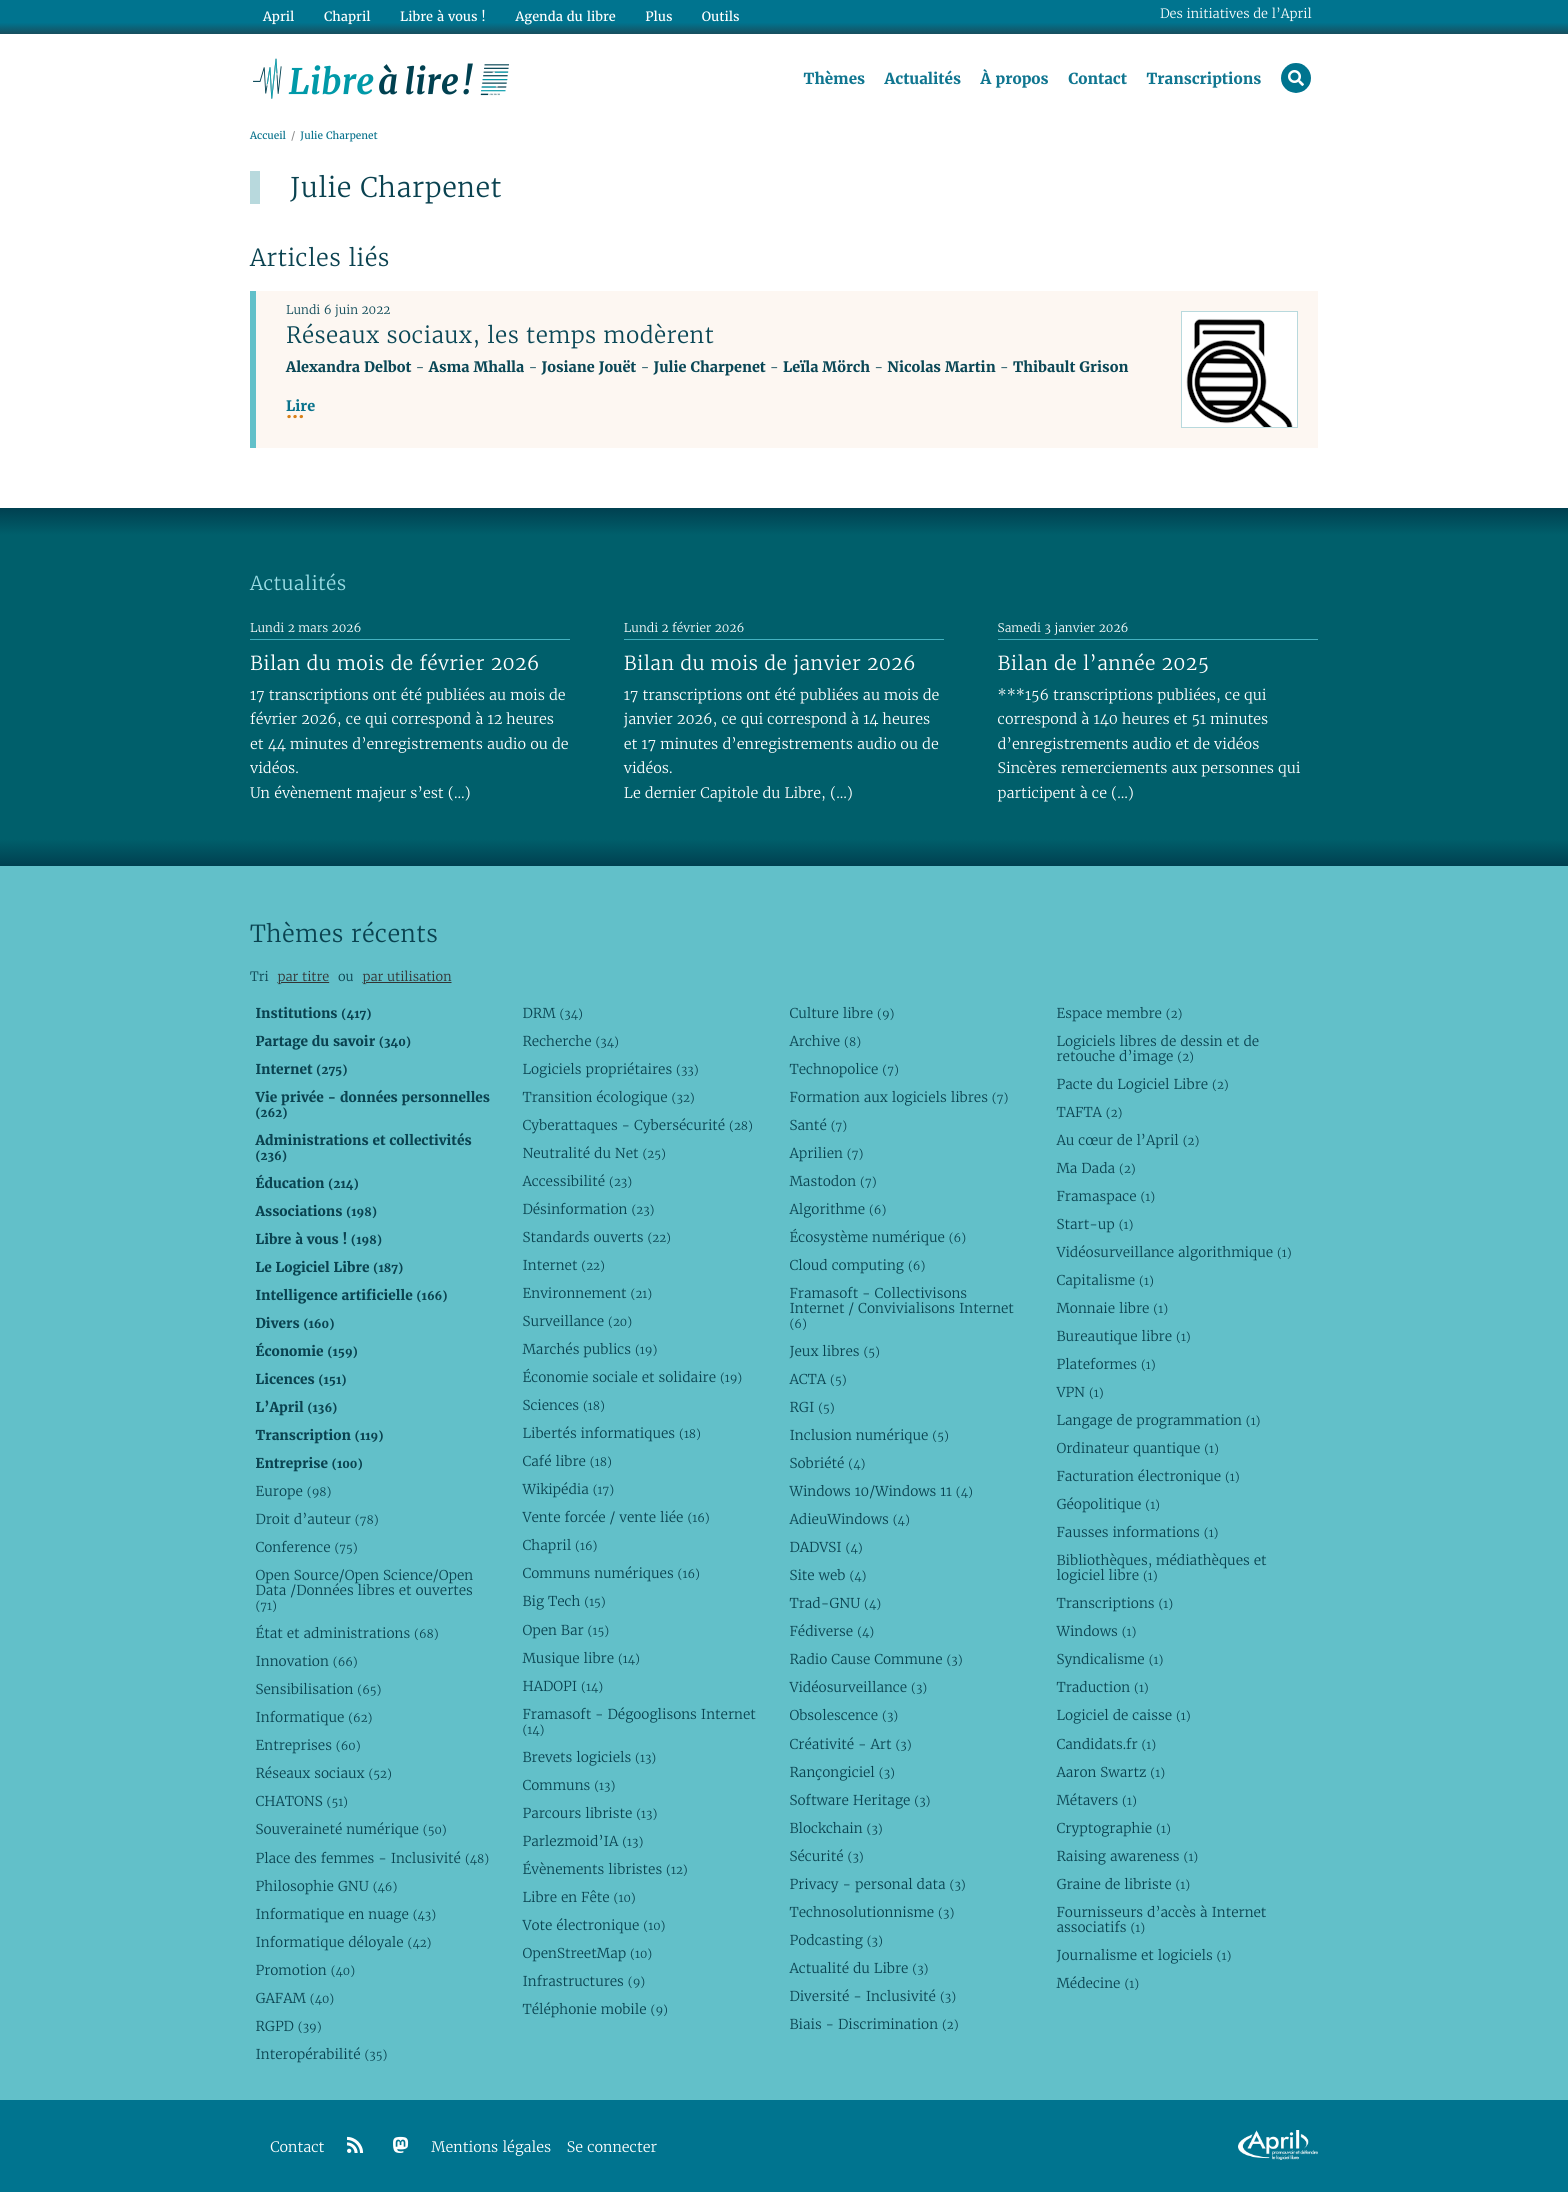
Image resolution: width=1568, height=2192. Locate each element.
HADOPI (562, 1686)
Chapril (559, 1546)
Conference (306, 1547)
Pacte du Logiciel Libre (1142, 1084)
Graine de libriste (1123, 1884)
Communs (568, 1785)
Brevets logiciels (589, 1757)
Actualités (922, 79)
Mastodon (832, 1181)
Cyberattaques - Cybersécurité (637, 1125)
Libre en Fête (578, 1897)
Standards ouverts (596, 1237)
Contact (1097, 79)
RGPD (288, 2026)
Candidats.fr (1106, 1744)
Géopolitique (1108, 1505)
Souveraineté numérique (350, 1830)
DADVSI (825, 1547)
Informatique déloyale (343, 1942)
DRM (552, 1013)
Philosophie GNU (326, 1886)
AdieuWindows (849, 1519)
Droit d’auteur (316, 1519)
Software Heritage (859, 1800)
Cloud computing (857, 1265)
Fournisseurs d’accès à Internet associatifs (1161, 1919)
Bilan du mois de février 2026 (395, 663)
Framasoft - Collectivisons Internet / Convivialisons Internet (901, 1308)
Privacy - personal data (877, 1884)
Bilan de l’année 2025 (1104, 663)
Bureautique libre (1123, 1336)
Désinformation (588, 1209)
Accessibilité (577, 1181)
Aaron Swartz (1110, 1772)
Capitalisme (1104, 1280)
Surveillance (577, 1321)
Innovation (306, 1661)
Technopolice (843, 1069)
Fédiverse (831, 1632)
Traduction (1102, 1688)
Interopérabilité (321, 2054)
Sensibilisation (318, 1690)
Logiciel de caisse (1123, 1716)
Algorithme (837, 1209)
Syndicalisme (1109, 1660)
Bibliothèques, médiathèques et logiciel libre (1161, 1568)
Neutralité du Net (593, 1153)
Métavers (1096, 1800)
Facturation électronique (1147, 1476)
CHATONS (301, 1802)
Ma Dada (1095, 1168)
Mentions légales (491, 2147)
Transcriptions (1203, 79)
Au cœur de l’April (1127, 1140)
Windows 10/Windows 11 (880, 1491)
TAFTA (1089, 1112)
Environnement (587, 1293)
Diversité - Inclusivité (872, 1996)
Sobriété (827, 1463)
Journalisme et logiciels (1143, 1955)
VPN (1079, 1392)
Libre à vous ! (442, 16)
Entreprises (307, 1746)
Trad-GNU (835, 1604)
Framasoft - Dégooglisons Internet (638, 1721)
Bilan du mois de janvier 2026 (770, 663)
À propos (1014, 79)
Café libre (566, 1462)
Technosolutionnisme (871, 1912)
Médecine (1097, 1983)
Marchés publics (589, 1349)
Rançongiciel (842, 1772)
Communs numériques (610, 1574)
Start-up (1094, 1224)
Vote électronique (593, 1925)
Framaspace (1105, 1196)
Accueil (268, 136)
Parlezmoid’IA (582, 1841)
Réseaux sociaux (323, 1774)
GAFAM (294, 1998)
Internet (563, 1265)
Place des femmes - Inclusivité (372, 1858)
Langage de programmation (1158, 1420)
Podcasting (835, 1940)
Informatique (313, 1718)
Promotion (305, 1970)
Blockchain (835, 1828)
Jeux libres (834, 1351)
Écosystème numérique (877, 1237)
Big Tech (563, 1602)
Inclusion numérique (868, 1435)
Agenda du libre (564, 16)
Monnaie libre (1112, 1308)
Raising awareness (1127, 1856)
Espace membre (1119, 1013)
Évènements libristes (604, 1869)
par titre (303, 977)
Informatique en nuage (345, 1914)
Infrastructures (583, 1981)
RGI (811, 1407)
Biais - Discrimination (873, 2024)
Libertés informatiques (611, 1433)
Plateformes (1105, 1364)
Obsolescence (843, 1716)
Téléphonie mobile (594, 2009)
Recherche (570, 1041)
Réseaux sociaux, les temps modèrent (500, 335)
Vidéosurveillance (858, 1688)
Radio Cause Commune (875, 1660)
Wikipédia (568, 1490)
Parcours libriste (589, 1813)
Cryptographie (1113, 1828)
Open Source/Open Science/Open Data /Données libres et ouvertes (364, 1591)
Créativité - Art (850, 1744)
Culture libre (841, 1013)
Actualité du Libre (858, 1968)
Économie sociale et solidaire (632, 1377)
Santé (818, 1125)
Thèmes (834, 79)
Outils (720, 16)
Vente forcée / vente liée (615, 1518)
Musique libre (581, 1658)
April (278, 16)
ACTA (817, 1379)
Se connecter (612, 2147)
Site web (827, 1576)
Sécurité (826, 1856)
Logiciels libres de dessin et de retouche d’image (1157, 1048)
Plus (657, 16)
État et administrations (346, 1633)
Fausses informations (1137, 1533)
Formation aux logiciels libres (898, 1097)
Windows (1096, 1632)
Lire (300, 406)
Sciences (563, 1405)
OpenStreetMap (587, 1953)
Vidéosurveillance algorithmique (1173, 1252)
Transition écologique (608, 1097)
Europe (293, 1491)
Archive (825, 1041)
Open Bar (565, 1630)
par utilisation (406, 977)
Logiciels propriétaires (610, 1069)
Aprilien (826, 1153)
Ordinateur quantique (1137, 1448)
